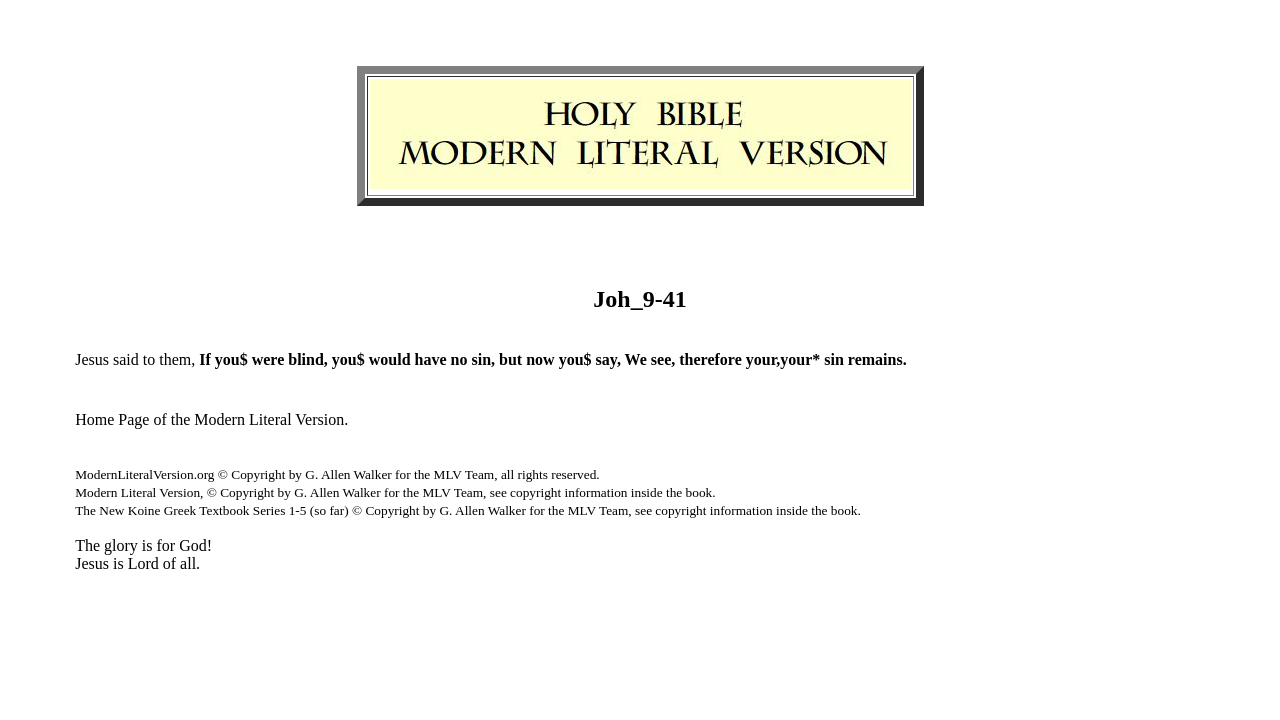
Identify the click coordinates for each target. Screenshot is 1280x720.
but (510, 359)
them (175, 359)
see (661, 359)
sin (481, 359)
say (606, 359)
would (390, 359)
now (540, 359)
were (268, 359)
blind (306, 359)
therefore (710, 359)
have (431, 359)
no (459, 359)
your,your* (783, 359)
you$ (231, 359)
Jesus (92, 359)
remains (875, 359)
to (149, 359)
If (205, 359)
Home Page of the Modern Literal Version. (211, 419)
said (126, 359)
